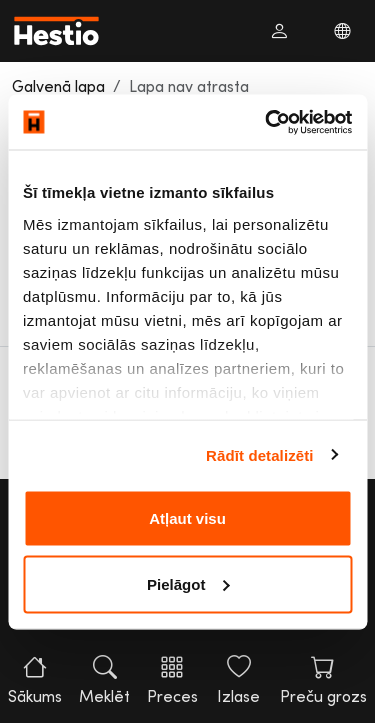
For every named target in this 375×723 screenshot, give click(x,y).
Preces (172, 680)
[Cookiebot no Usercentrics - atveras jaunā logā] (267, 122)
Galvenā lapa (58, 86)
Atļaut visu (187, 518)
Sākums (35, 680)
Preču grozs (323, 680)
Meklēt (104, 680)
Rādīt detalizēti (259, 454)
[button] (279, 31)
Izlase (239, 680)
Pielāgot (188, 583)
